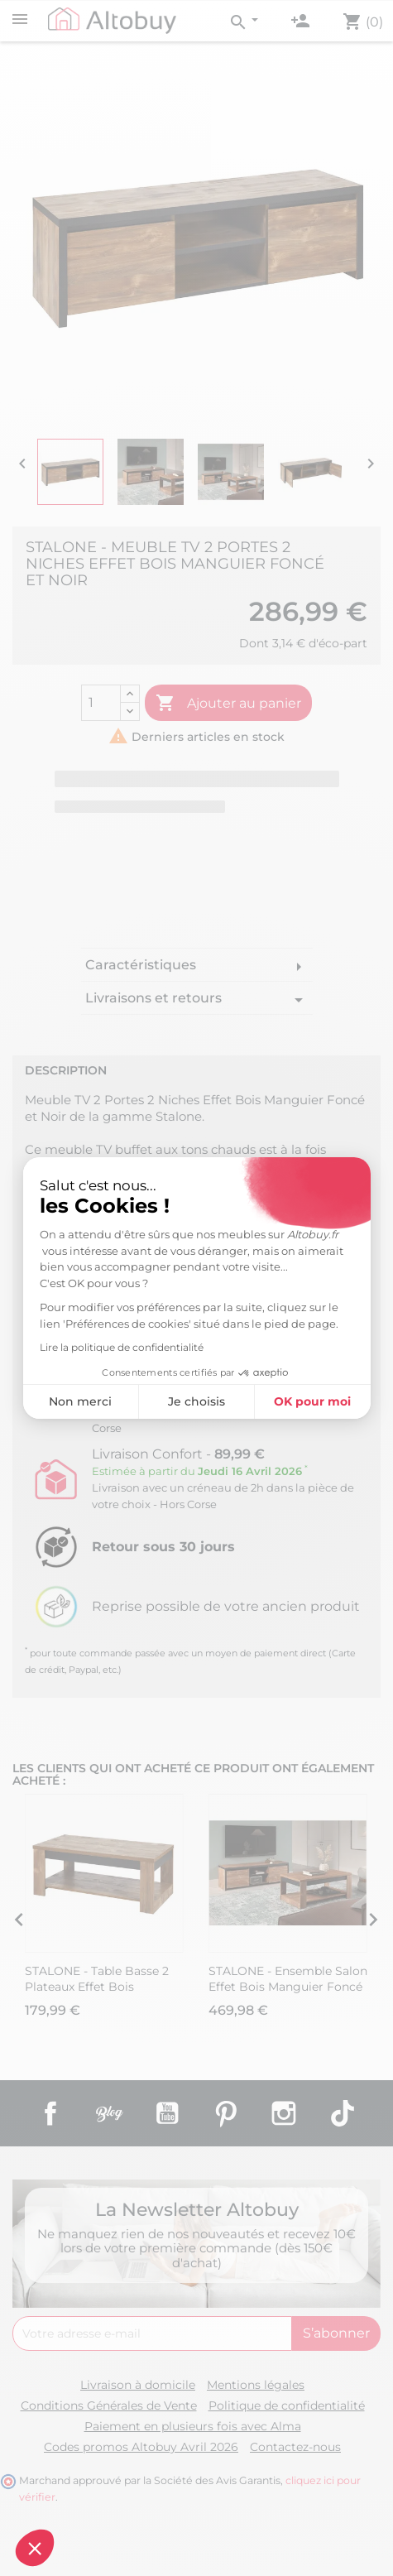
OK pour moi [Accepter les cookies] (312, 1401)
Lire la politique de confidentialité (122, 1347)
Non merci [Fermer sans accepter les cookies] (80, 1401)
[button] (35, 2548)
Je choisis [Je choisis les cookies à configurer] (196, 1401)
